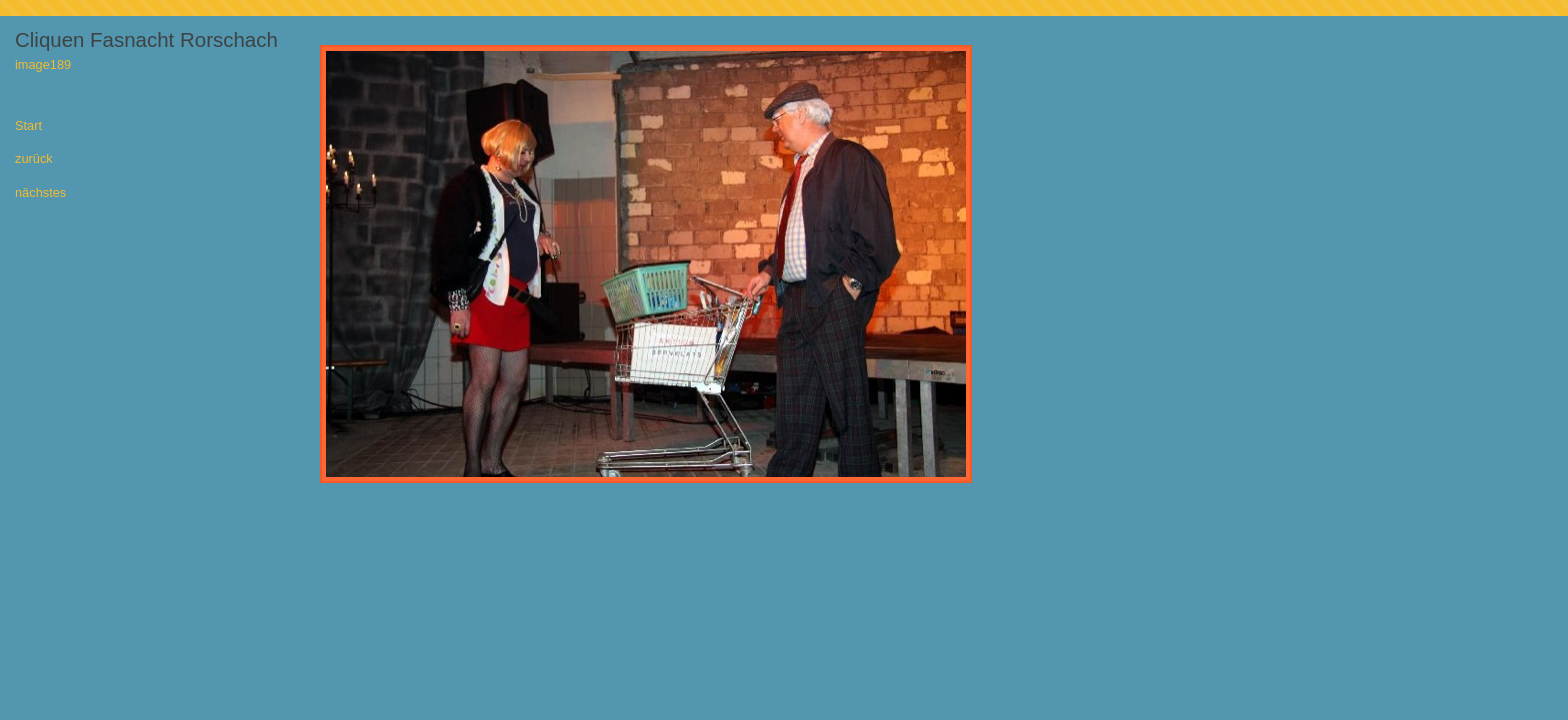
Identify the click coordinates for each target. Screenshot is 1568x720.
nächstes (40, 193)
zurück (34, 159)
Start (28, 126)
